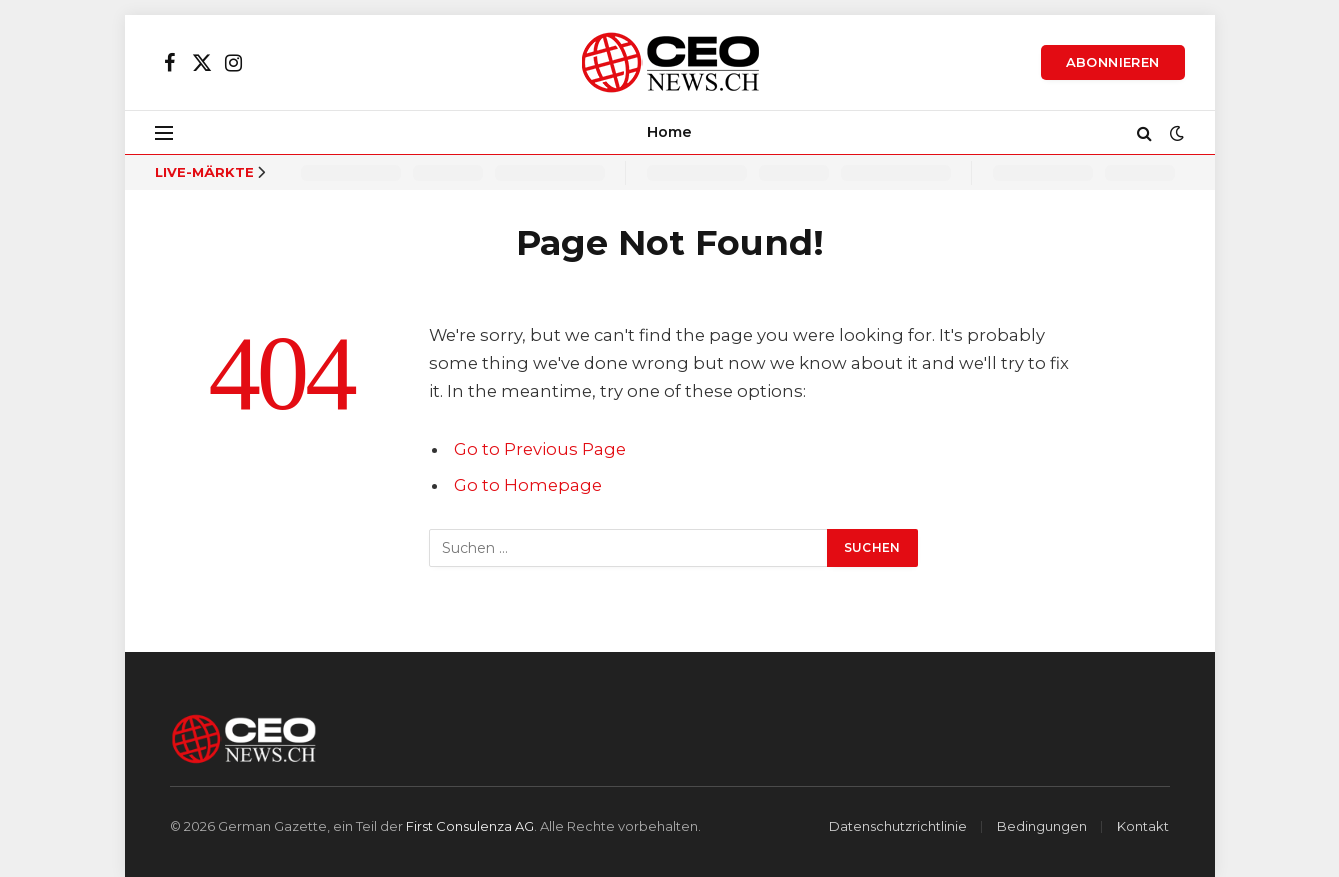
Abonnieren (1113, 62)
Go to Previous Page (540, 449)
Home (669, 132)
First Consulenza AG (470, 826)
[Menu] (164, 132)
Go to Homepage (528, 485)
